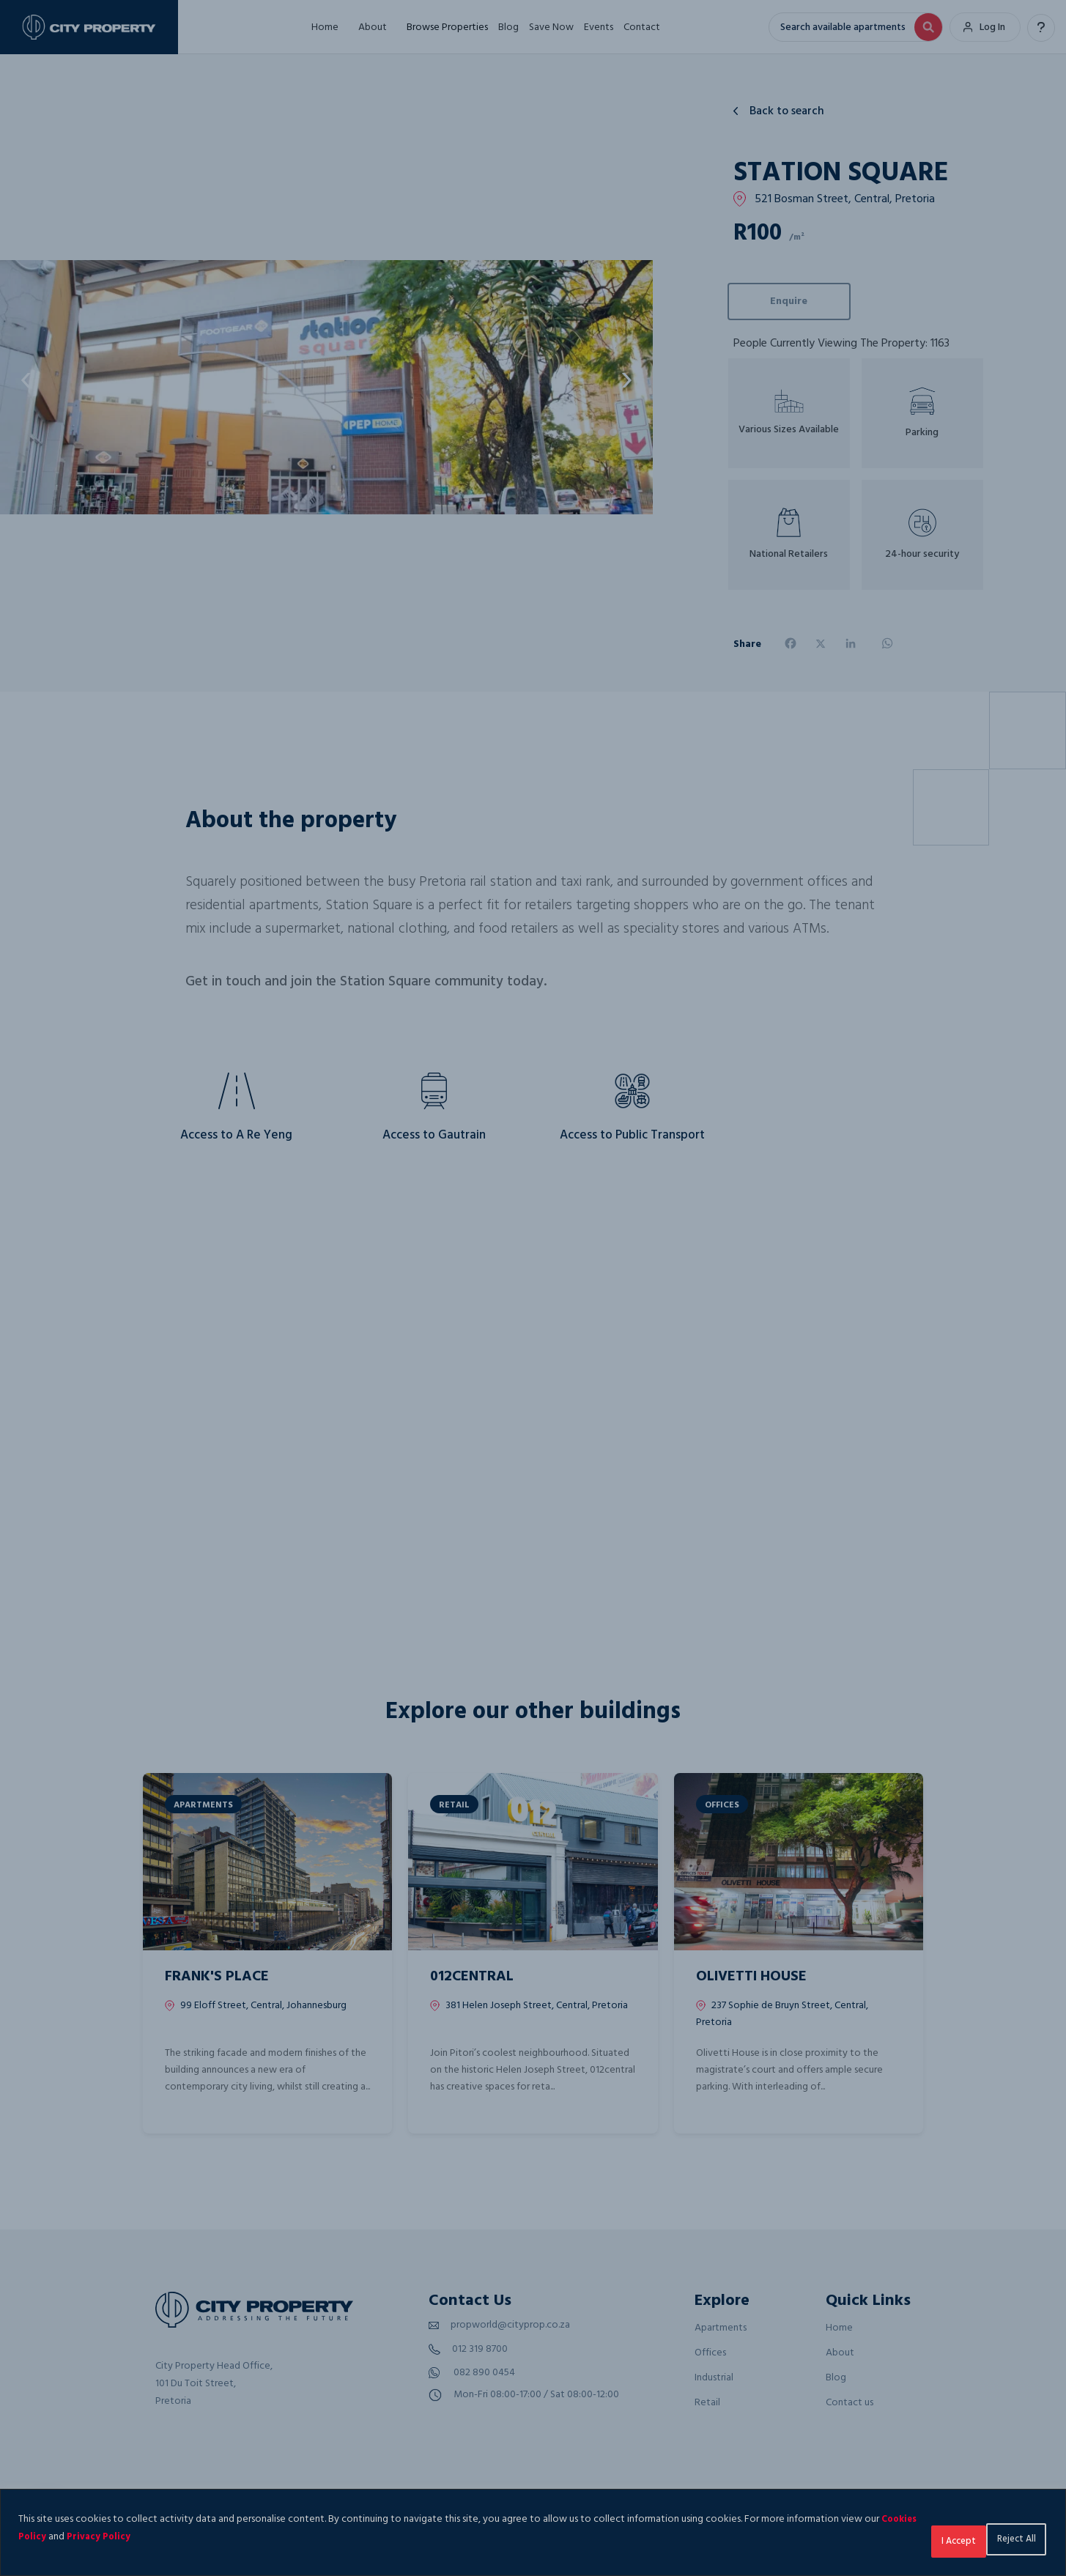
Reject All (919, 2536)
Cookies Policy (71, 2536)
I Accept (1007, 2536)
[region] (533, 2532)
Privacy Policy (161, 2536)
